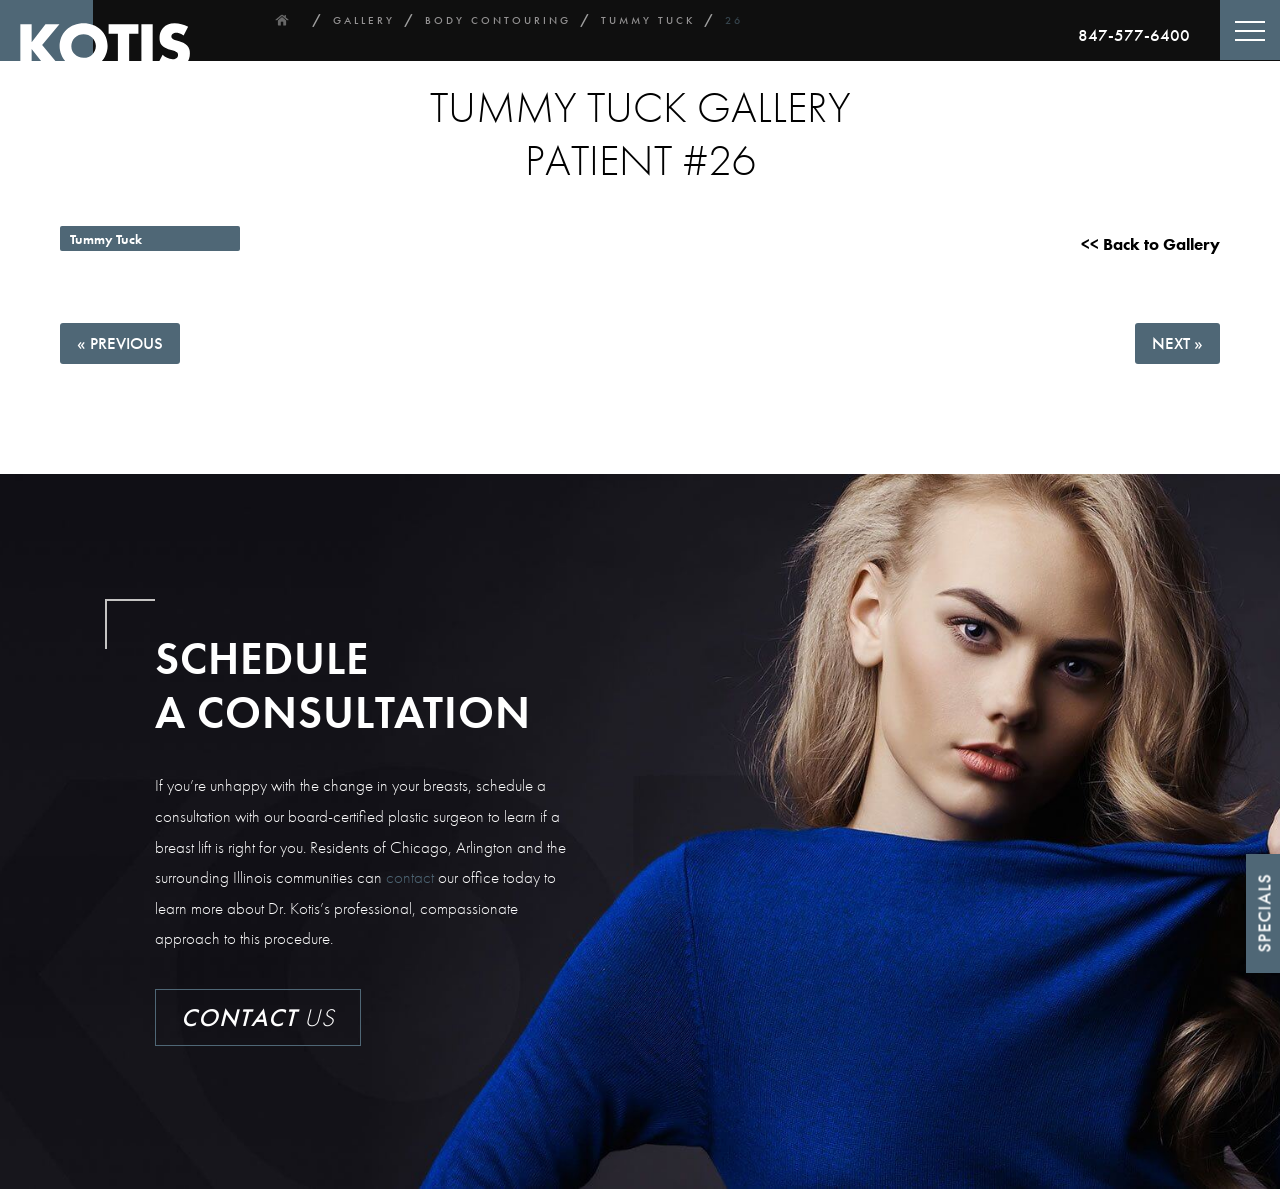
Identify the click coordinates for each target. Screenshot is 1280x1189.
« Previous (120, 343)
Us (258, 1017)
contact (410, 877)
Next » (1177, 343)
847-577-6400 (1134, 35)
